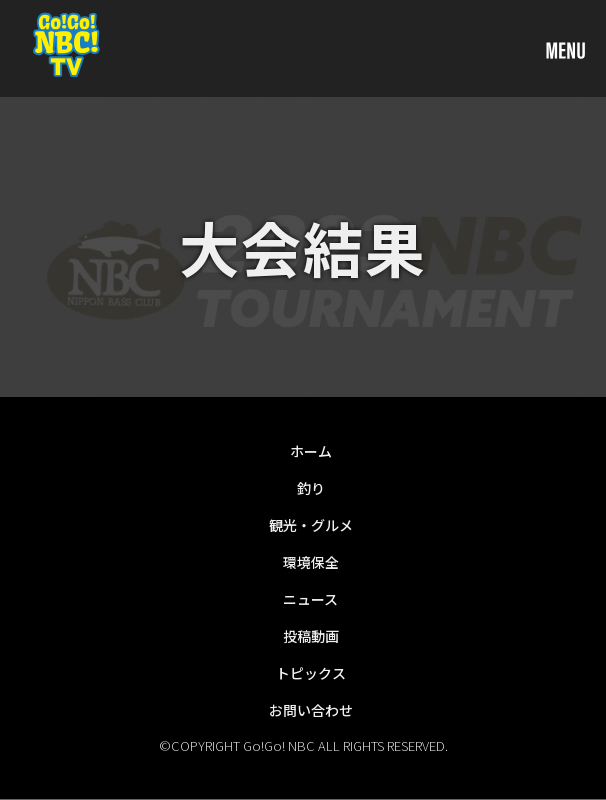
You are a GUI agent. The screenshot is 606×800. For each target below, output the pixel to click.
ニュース (310, 599)
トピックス (311, 673)
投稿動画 (311, 636)
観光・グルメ (311, 525)
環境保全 (311, 562)
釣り (311, 488)
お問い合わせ (311, 710)
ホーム (311, 451)
